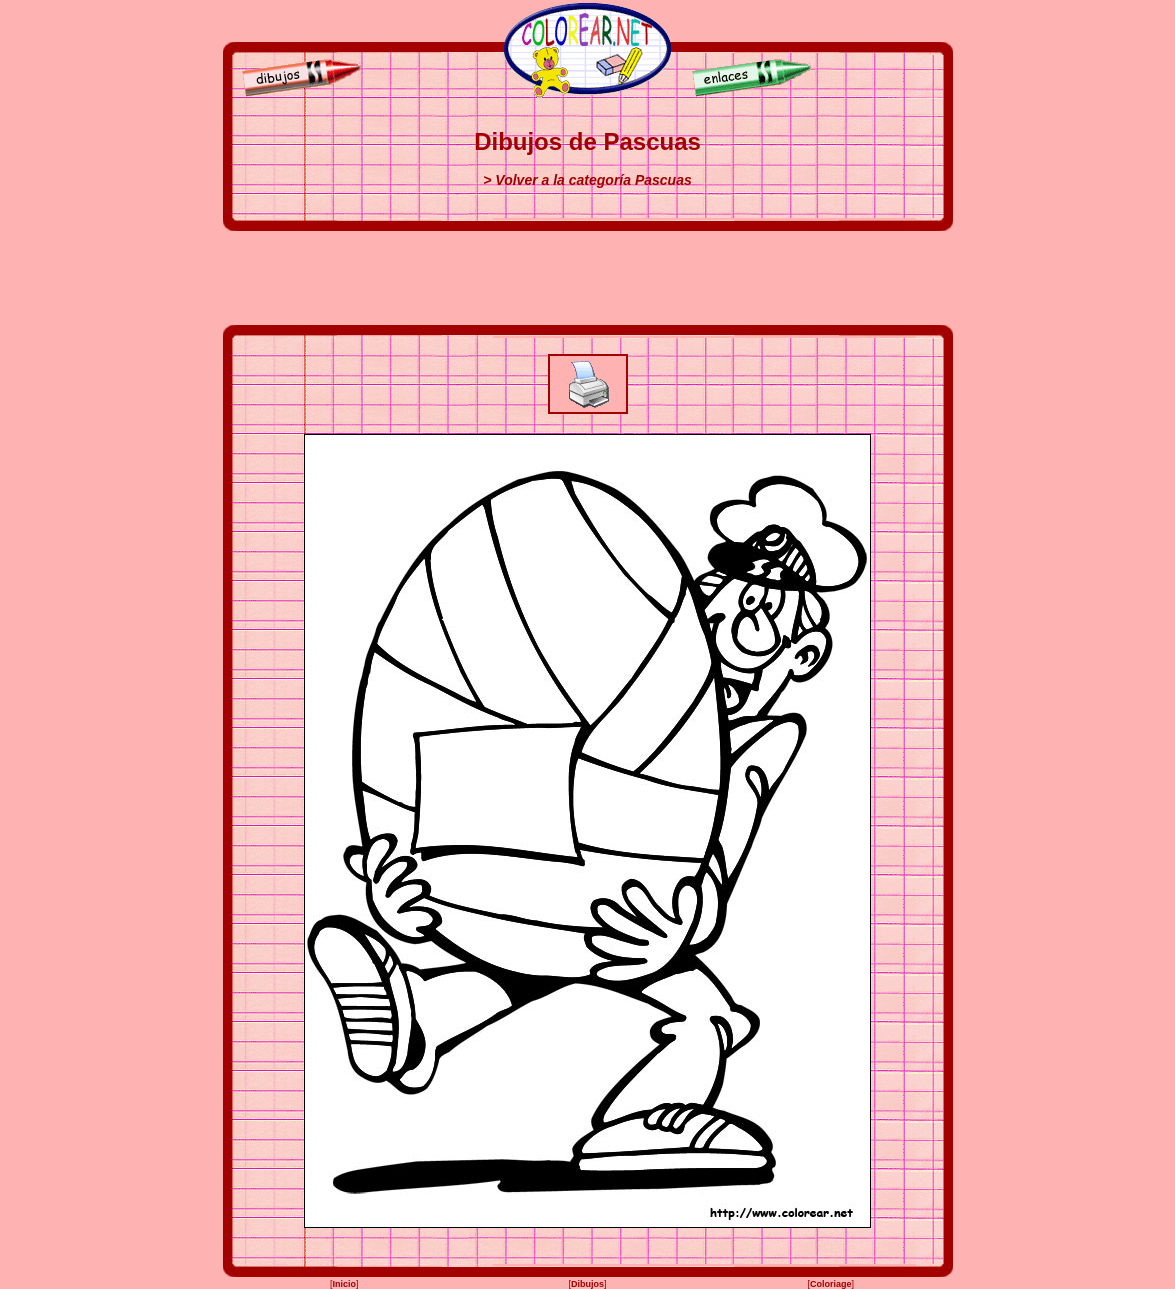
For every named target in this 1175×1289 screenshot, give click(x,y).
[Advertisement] (588, 278)
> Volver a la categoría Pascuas (587, 180)
